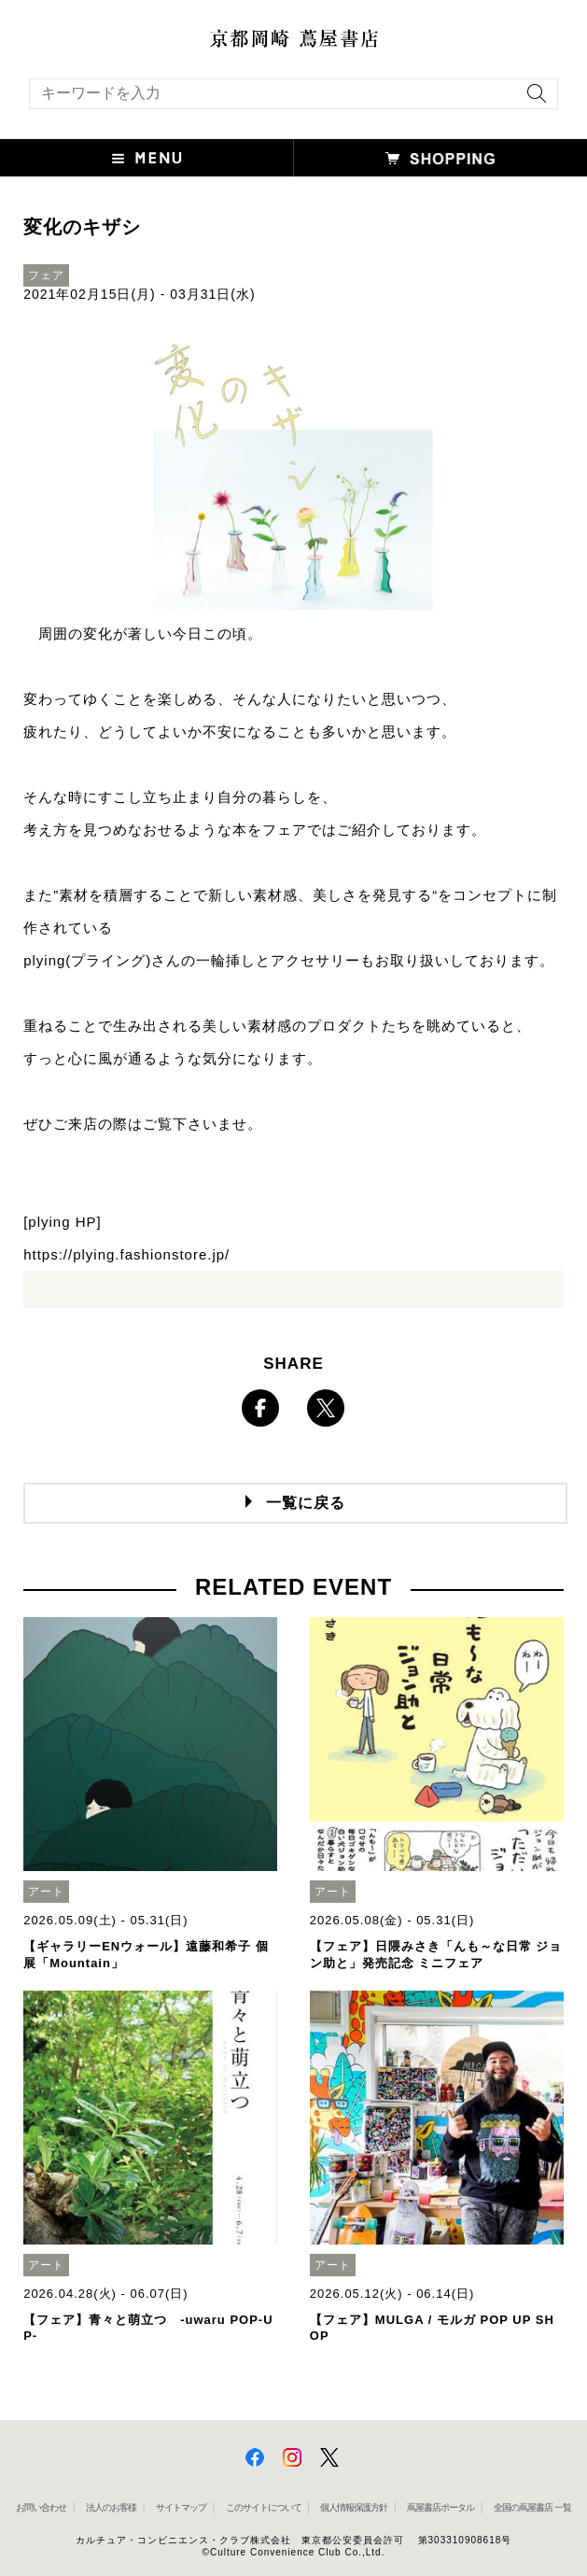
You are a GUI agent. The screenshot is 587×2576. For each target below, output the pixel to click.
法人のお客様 (111, 2507)
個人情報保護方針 (353, 2507)
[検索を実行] (532, 99)
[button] (147, 157)
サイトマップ (181, 2507)
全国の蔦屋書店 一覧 (532, 2507)
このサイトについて (263, 2507)
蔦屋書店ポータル (440, 2507)
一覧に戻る (305, 1503)
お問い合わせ (41, 2507)
